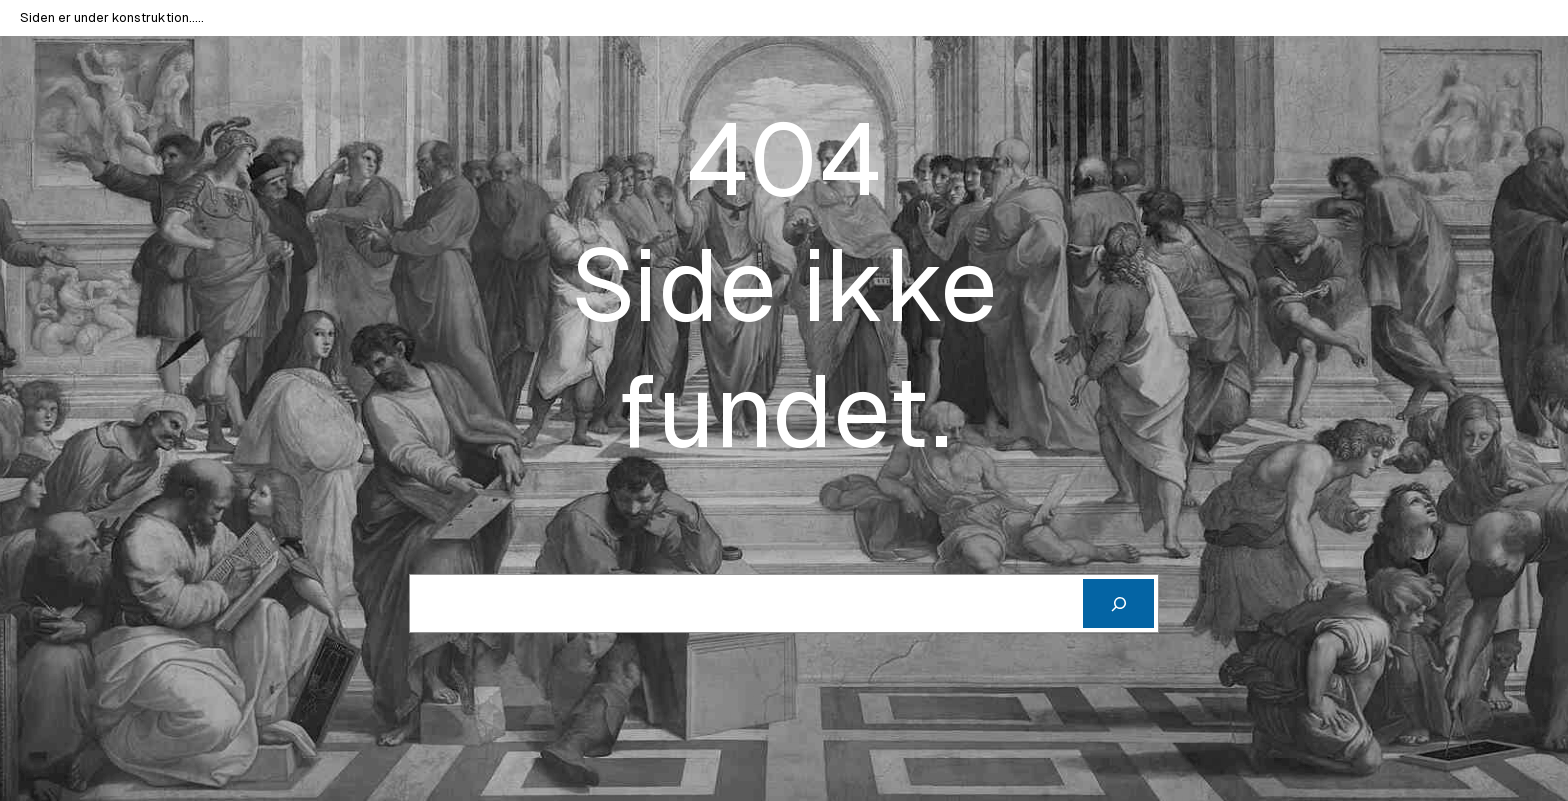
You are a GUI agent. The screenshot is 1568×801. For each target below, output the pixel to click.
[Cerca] (1118, 603)
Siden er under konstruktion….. (112, 17)
